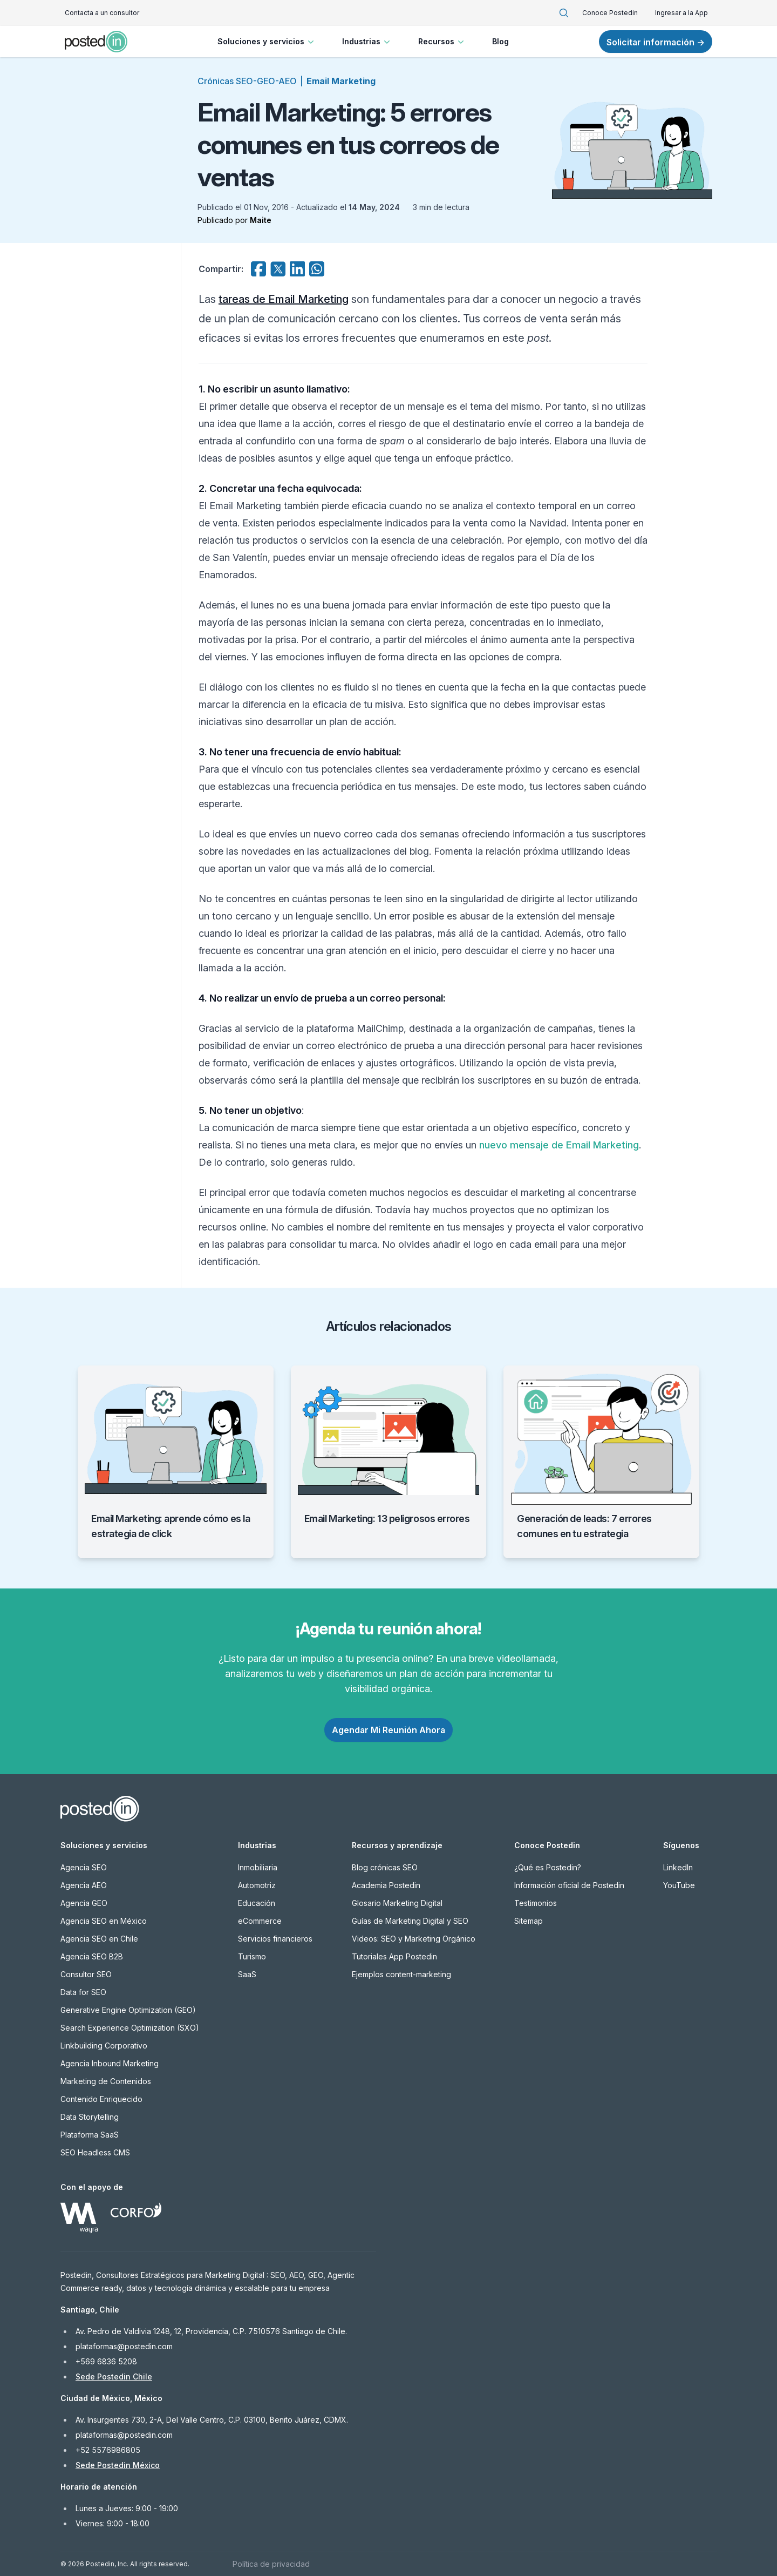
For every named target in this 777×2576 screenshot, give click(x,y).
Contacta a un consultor (102, 13)
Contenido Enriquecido (101, 2099)
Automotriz (257, 1885)
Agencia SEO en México (103, 1920)
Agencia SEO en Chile (99, 1938)
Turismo (252, 1956)
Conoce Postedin (610, 13)
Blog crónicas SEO (385, 1867)
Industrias (367, 41)
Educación (256, 1903)
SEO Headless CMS (95, 2152)
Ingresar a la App (681, 13)
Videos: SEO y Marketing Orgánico (413, 1938)
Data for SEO (83, 1992)
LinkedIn (678, 1867)
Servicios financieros (275, 1938)
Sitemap (528, 1920)
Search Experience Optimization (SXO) (129, 2027)
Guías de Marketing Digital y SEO (410, 1920)
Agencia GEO (83, 1903)
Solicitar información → (655, 42)
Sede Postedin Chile (114, 2376)
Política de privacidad (271, 2563)
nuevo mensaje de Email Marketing (559, 1145)
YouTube (679, 1885)
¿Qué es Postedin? (547, 1867)
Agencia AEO (83, 1885)
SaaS (247, 1974)
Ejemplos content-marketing (401, 1974)
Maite (260, 220)
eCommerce (260, 1920)
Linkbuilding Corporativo (103, 2045)
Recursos (442, 41)
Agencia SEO (83, 1867)
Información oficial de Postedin (569, 1885)
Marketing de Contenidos (105, 2081)
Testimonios (535, 1903)
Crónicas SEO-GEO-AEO (247, 81)
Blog (500, 41)
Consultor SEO (86, 1974)
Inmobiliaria (257, 1867)
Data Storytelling (89, 2116)
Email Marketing (341, 81)
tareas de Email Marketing (284, 299)
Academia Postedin (386, 1885)
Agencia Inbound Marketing (109, 2063)
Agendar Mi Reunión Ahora (388, 1730)
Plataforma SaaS (89, 2134)
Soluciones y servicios (266, 41)
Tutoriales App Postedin (394, 1956)
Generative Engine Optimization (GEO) (128, 2009)
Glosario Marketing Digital (397, 1903)
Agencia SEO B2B (91, 1956)
